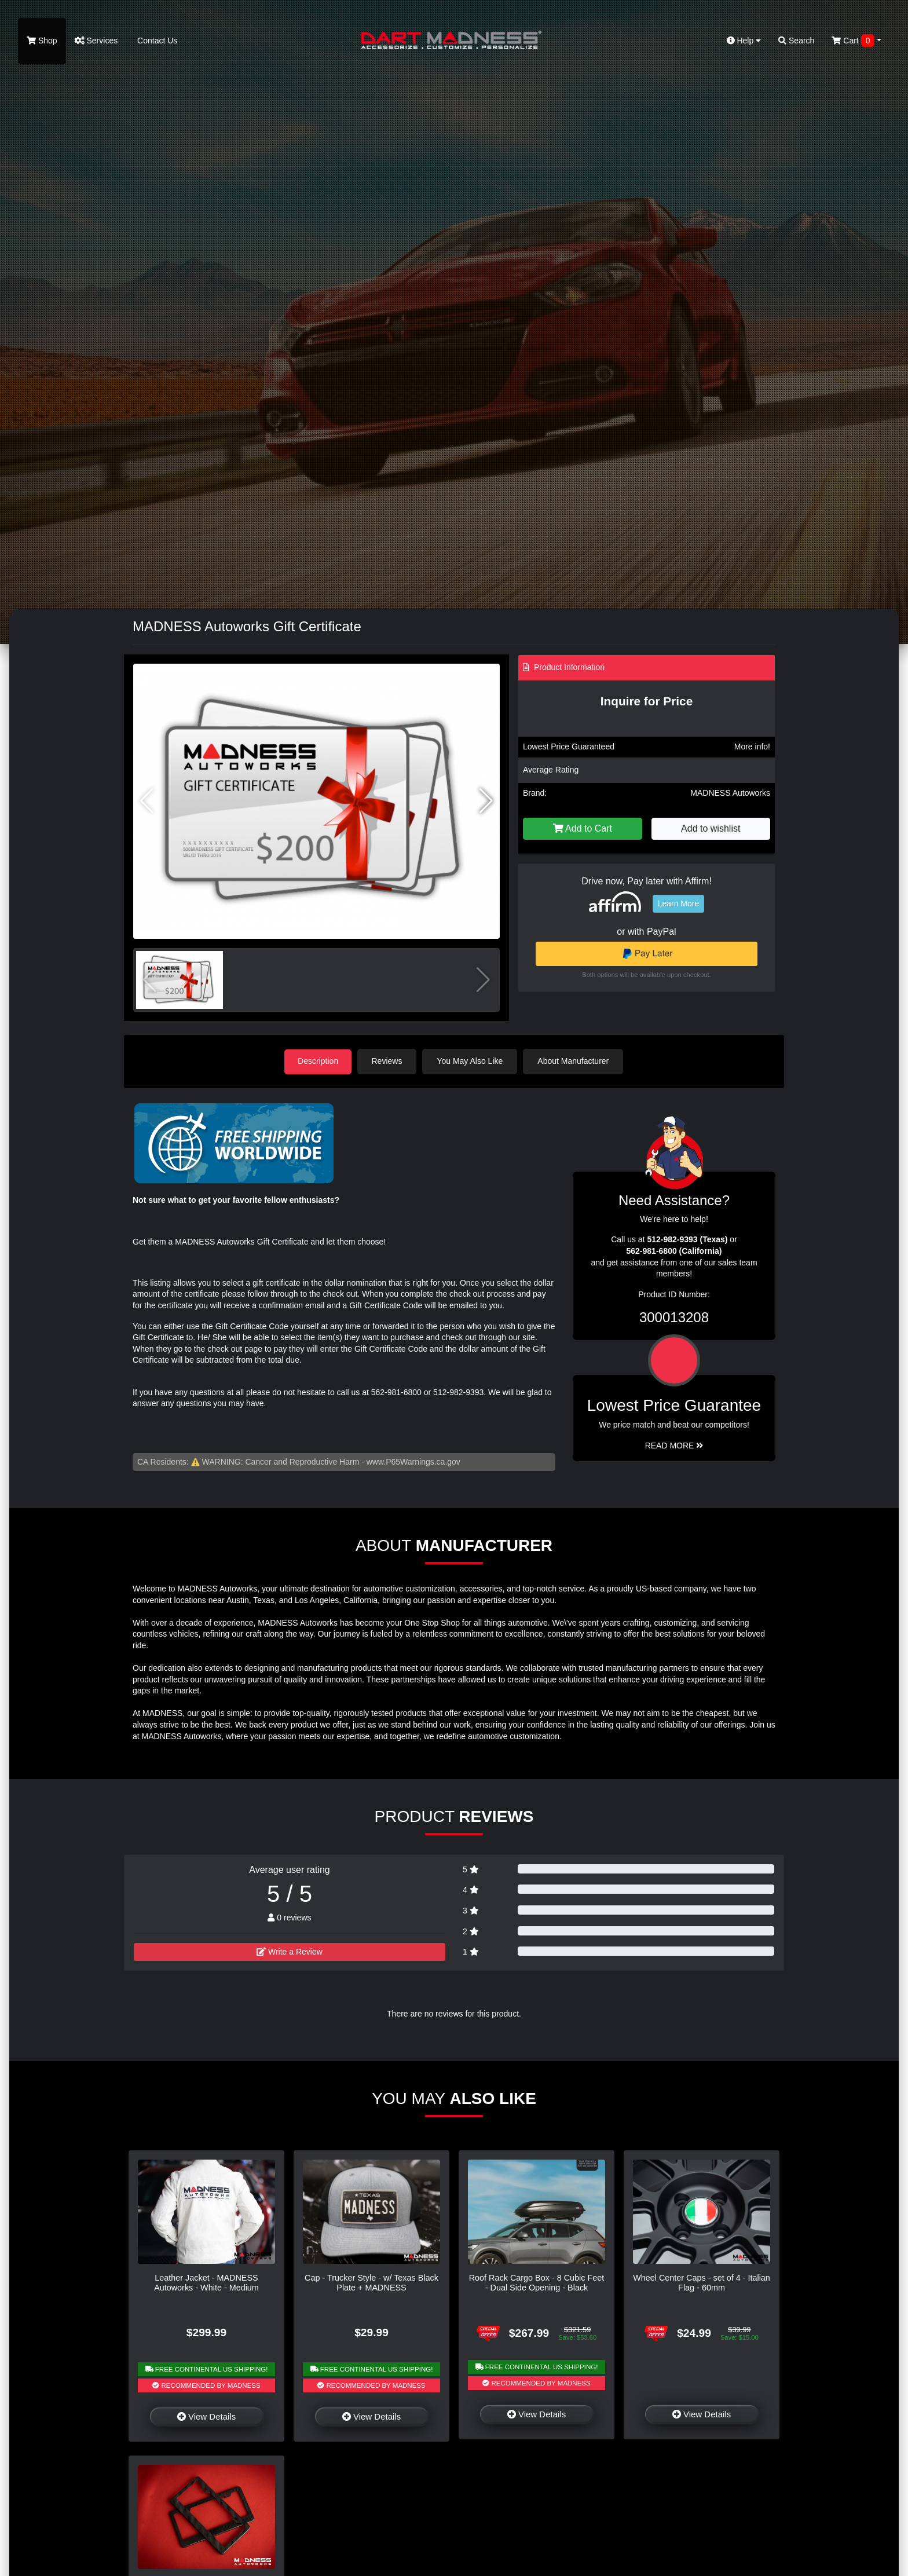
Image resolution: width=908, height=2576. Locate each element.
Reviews (388, 1061)
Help (744, 40)
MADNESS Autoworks (730, 792)
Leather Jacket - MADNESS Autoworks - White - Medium (206, 2282)
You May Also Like (471, 1061)
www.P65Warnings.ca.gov (413, 1461)
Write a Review (290, 1951)
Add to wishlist (710, 828)
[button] (486, 801)
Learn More (679, 903)
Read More (674, 1445)
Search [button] (796, 40)
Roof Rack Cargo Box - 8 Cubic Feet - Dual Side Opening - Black (537, 2282)
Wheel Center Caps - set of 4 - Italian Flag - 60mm (701, 2282)
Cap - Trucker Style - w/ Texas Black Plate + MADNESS (371, 2282)
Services (96, 40)
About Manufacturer (574, 1061)
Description (318, 1061)
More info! (752, 746)
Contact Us (156, 40)
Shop (42, 40)
